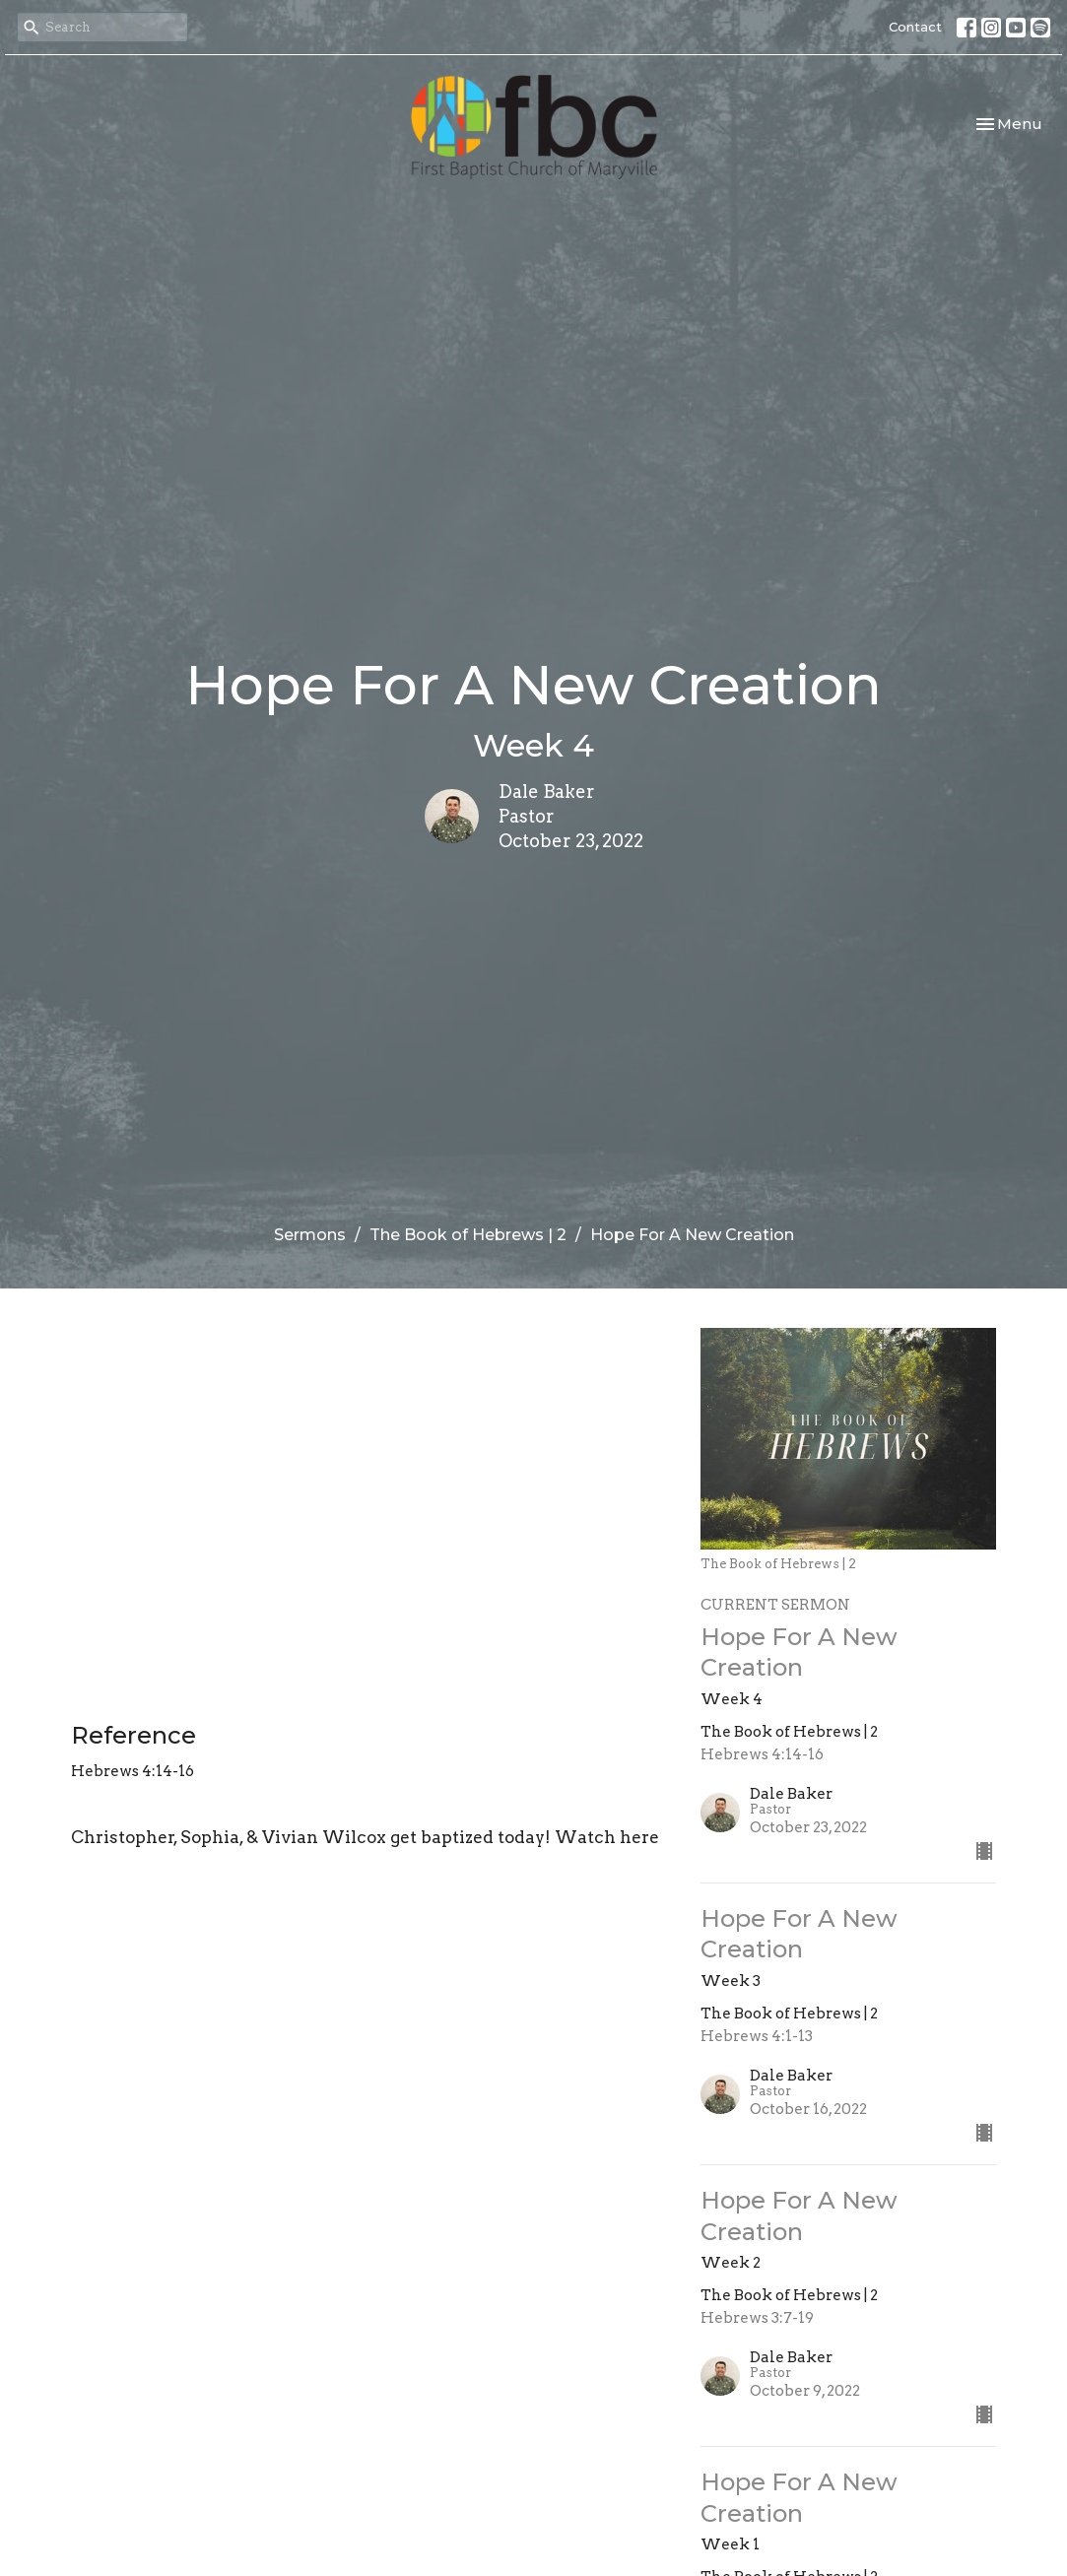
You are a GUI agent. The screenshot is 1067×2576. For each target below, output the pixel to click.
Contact (915, 26)
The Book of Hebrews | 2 (468, 1234)
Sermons (310, 1234)
